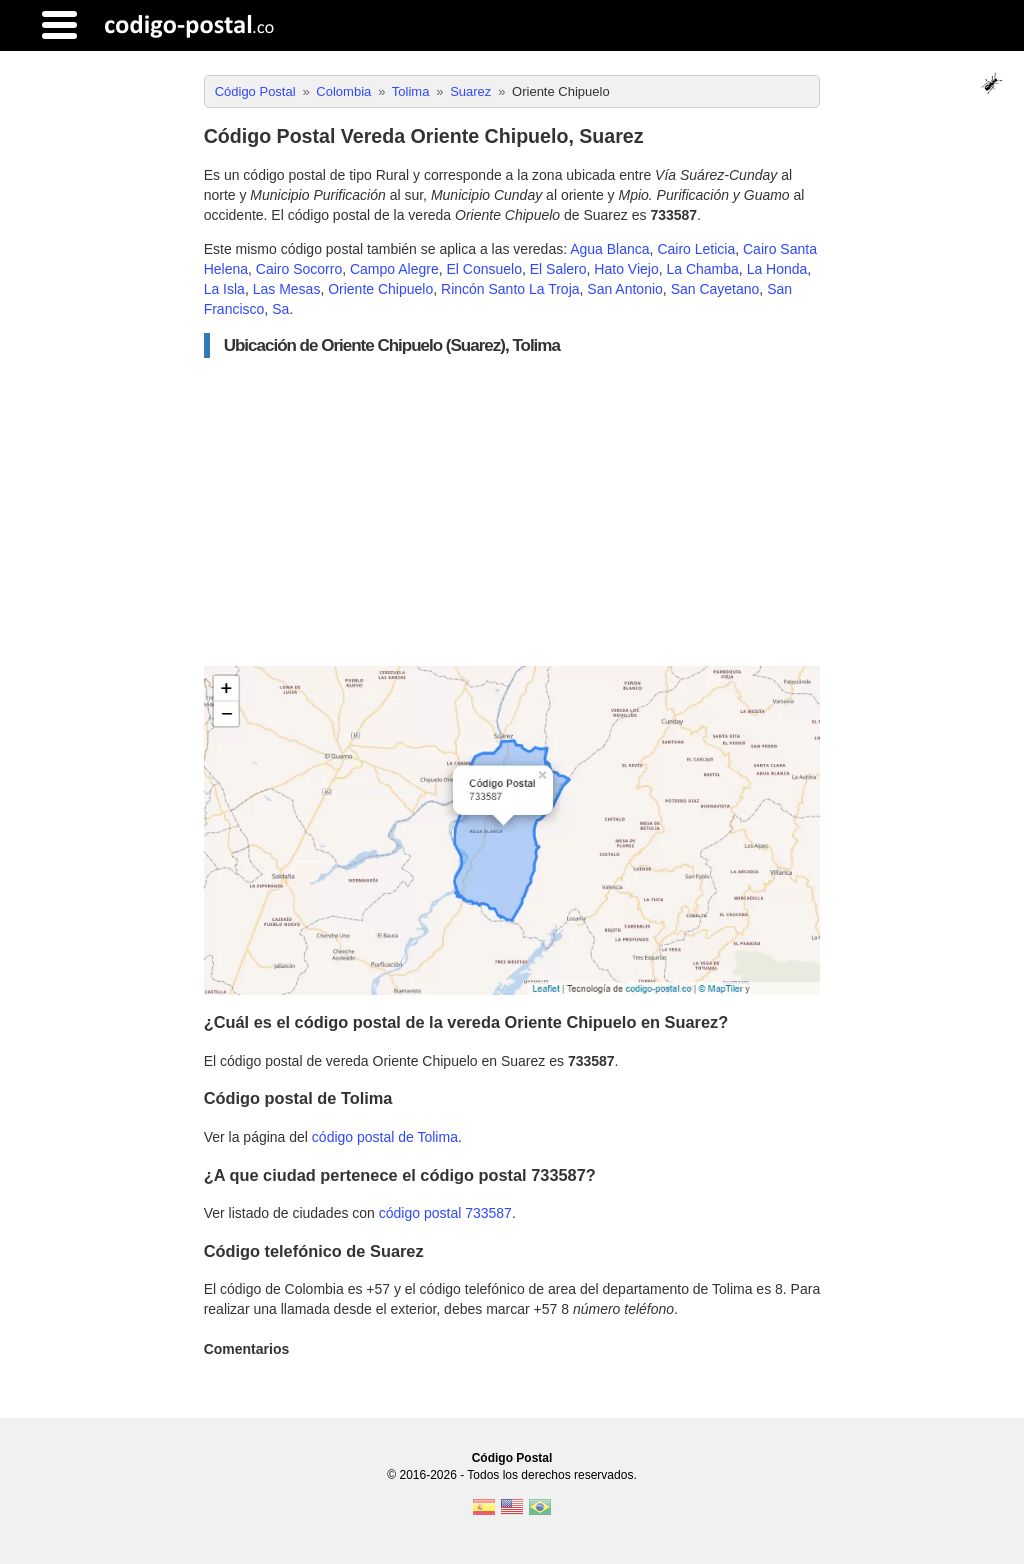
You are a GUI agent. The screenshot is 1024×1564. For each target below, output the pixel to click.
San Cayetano (715, 289)
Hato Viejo (626, 269)
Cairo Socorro (299, 269)
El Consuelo (484, 269)
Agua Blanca (609, 249)
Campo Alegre (394, 269)
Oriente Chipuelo (380, 289)
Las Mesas (287, 289)
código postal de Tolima (385, 1137)
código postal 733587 (445, 1213)
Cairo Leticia (696, 249)
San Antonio (625, 289)
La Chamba (702, 269)
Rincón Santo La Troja (510, 289)
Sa (280, 309)
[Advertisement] (512, 512)
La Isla (224, 289)
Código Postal (512, 1458)
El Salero (558, 269)
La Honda (777, 269)
